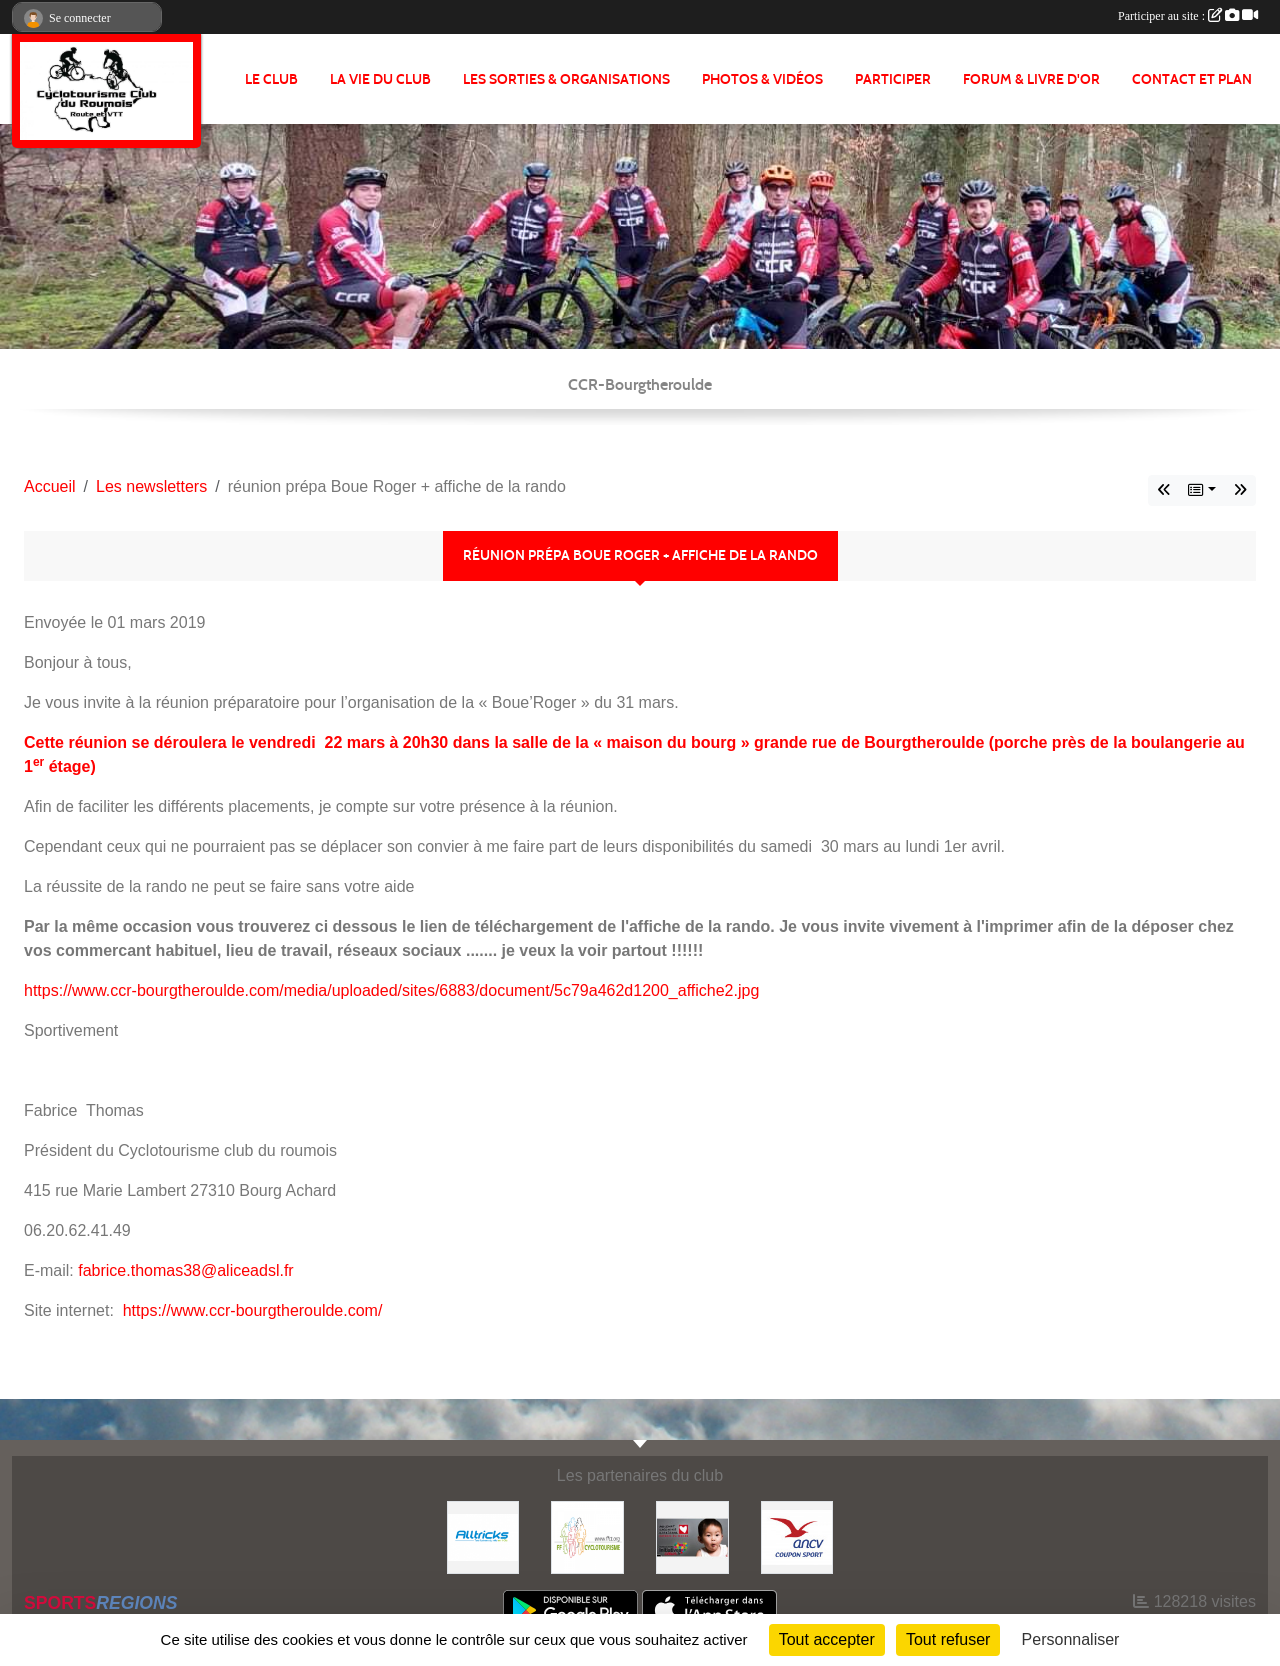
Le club (271, 79)
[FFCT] (587, 1536)
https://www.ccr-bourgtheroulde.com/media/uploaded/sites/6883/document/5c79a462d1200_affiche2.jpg (391, 990)
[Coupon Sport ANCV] (797, 1536)
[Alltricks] (483, 1536)
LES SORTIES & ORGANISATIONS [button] (566, 79)
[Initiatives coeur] (692, 1536)
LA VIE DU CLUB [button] (380, 79)
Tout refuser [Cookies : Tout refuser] (948, 1639)
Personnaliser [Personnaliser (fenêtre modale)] (1071, 1639)
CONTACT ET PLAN (1192, 79)
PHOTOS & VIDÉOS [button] (762, 79)
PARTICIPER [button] (893, 79)
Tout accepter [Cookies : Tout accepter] (827, 1639)
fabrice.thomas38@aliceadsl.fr (185, 1270)
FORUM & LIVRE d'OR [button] (1031, 79)
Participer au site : (1188, 16)
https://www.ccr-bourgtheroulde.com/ (253, 1310)
